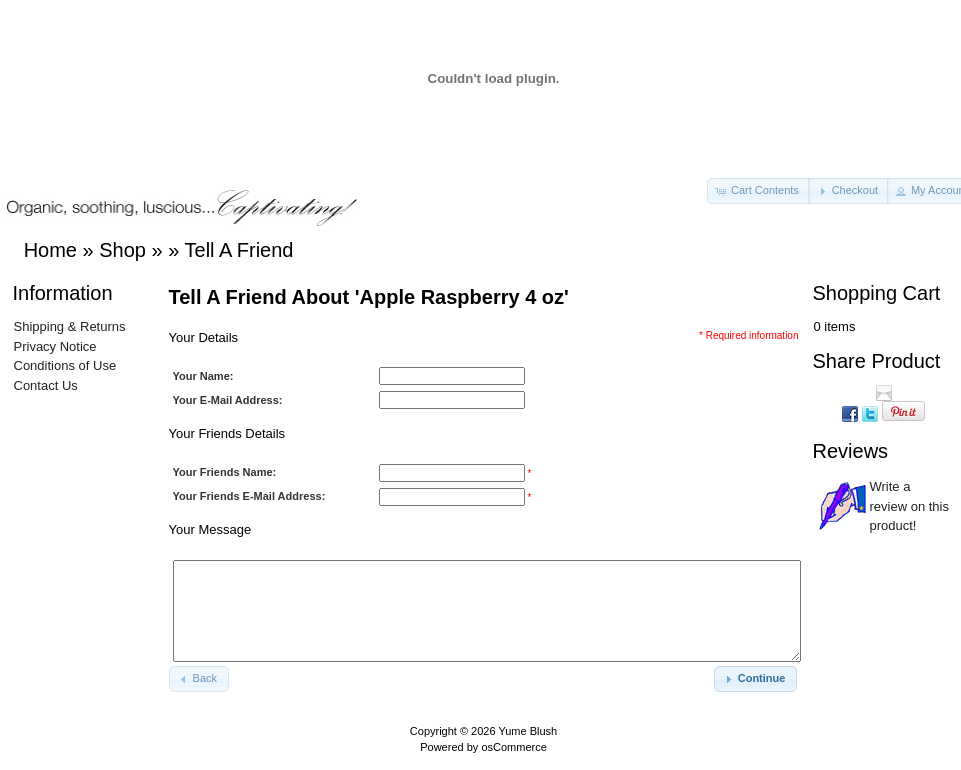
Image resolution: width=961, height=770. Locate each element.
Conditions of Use (65, 365)
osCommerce (513, 747)
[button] (759, 191)
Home (50, 250)
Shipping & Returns (70, 326)
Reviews (851, 451)
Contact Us (46, 385)
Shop (122, 250)
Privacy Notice (55, 346)
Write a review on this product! (909, 506)
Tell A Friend (239, 250)
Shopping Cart (877, 293)
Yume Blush (527, 731)
